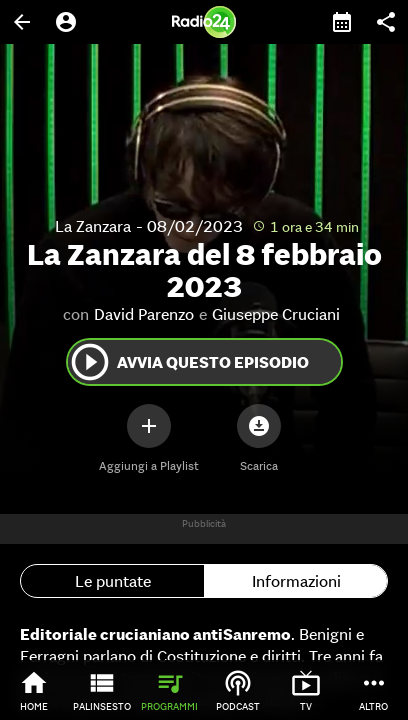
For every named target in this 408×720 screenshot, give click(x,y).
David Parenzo (144, 314)
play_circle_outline (90, 362)
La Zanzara (93, 226)
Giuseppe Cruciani (276, 314)
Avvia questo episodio (188, 362)
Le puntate (113, 581)
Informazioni (296, 581)
